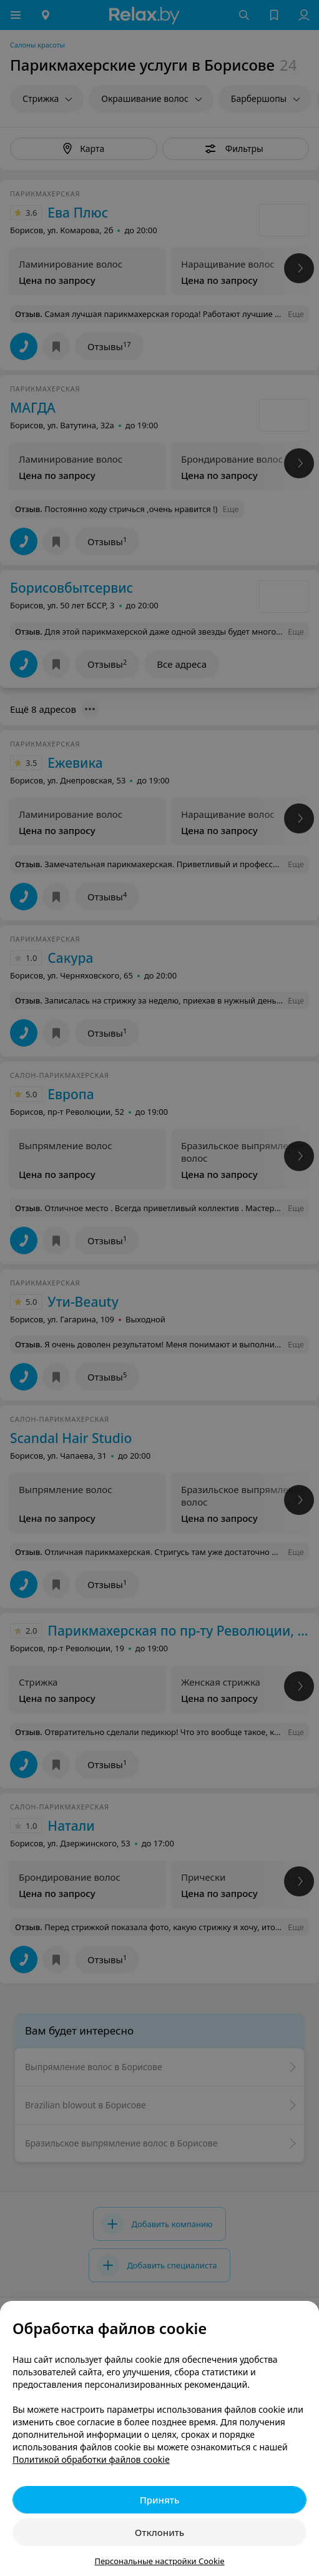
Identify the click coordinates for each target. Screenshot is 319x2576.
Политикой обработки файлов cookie (91, 2459)
